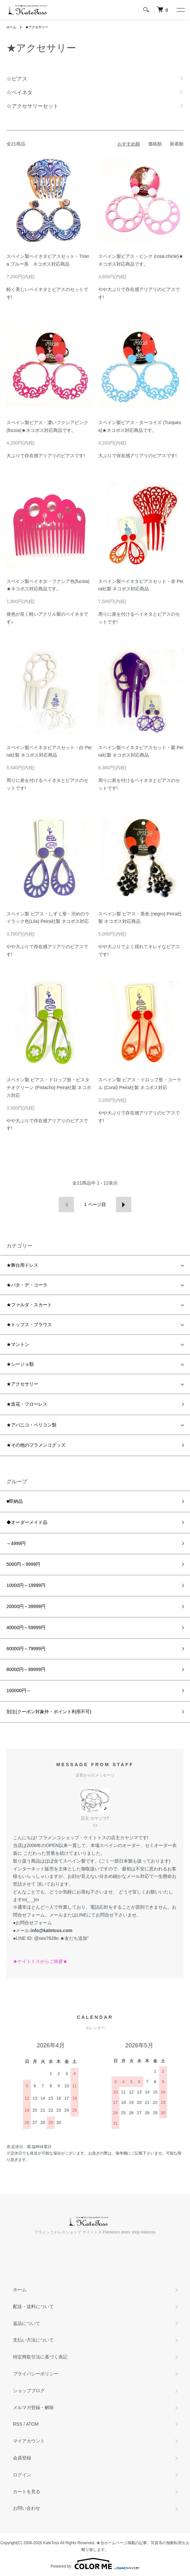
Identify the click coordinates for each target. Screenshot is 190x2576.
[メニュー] (180, 9)
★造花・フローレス (26, 1404)
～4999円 (16, 1543)
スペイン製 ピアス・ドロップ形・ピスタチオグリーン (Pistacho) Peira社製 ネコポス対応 (48, 1087)
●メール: (42, 1930)
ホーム (11, 27)
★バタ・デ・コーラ (26, 1285)
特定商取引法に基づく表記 (40, 2356)
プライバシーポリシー (35, 2373)
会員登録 (22, 2457)
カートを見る (26, 2491)
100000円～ (18, 1690)
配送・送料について (33, 2306)
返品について (26, 2323)
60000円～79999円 (25, 1648)
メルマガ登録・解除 (33, 2407)
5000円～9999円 (23, 1564)
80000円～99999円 (25, 1669)
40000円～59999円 (25, 1627)
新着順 (177, 143)
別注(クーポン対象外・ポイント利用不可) (48, 1711)
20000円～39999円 (25, 1606)
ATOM (32, 2424)
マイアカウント (29, 2441)
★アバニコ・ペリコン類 (31, 1424)
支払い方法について (33, 2340)
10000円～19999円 (25, 1585)
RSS (17, 2424)
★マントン (17, 1344)
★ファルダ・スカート (29, 1304)
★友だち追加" (74, 1938)
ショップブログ (29, 2390)
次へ (123, 1204)
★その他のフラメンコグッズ (35, 1445)
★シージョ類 (20, 1364)
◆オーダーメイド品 (26, 1522)
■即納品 (14, 1501)
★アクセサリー (36, 27)
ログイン (22, 2474)
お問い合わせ (26, 2508)
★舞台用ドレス (22, 1265)
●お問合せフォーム (32, 1922)
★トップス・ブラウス (29, 1324)
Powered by (95, 2564)
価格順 (155, 143)
